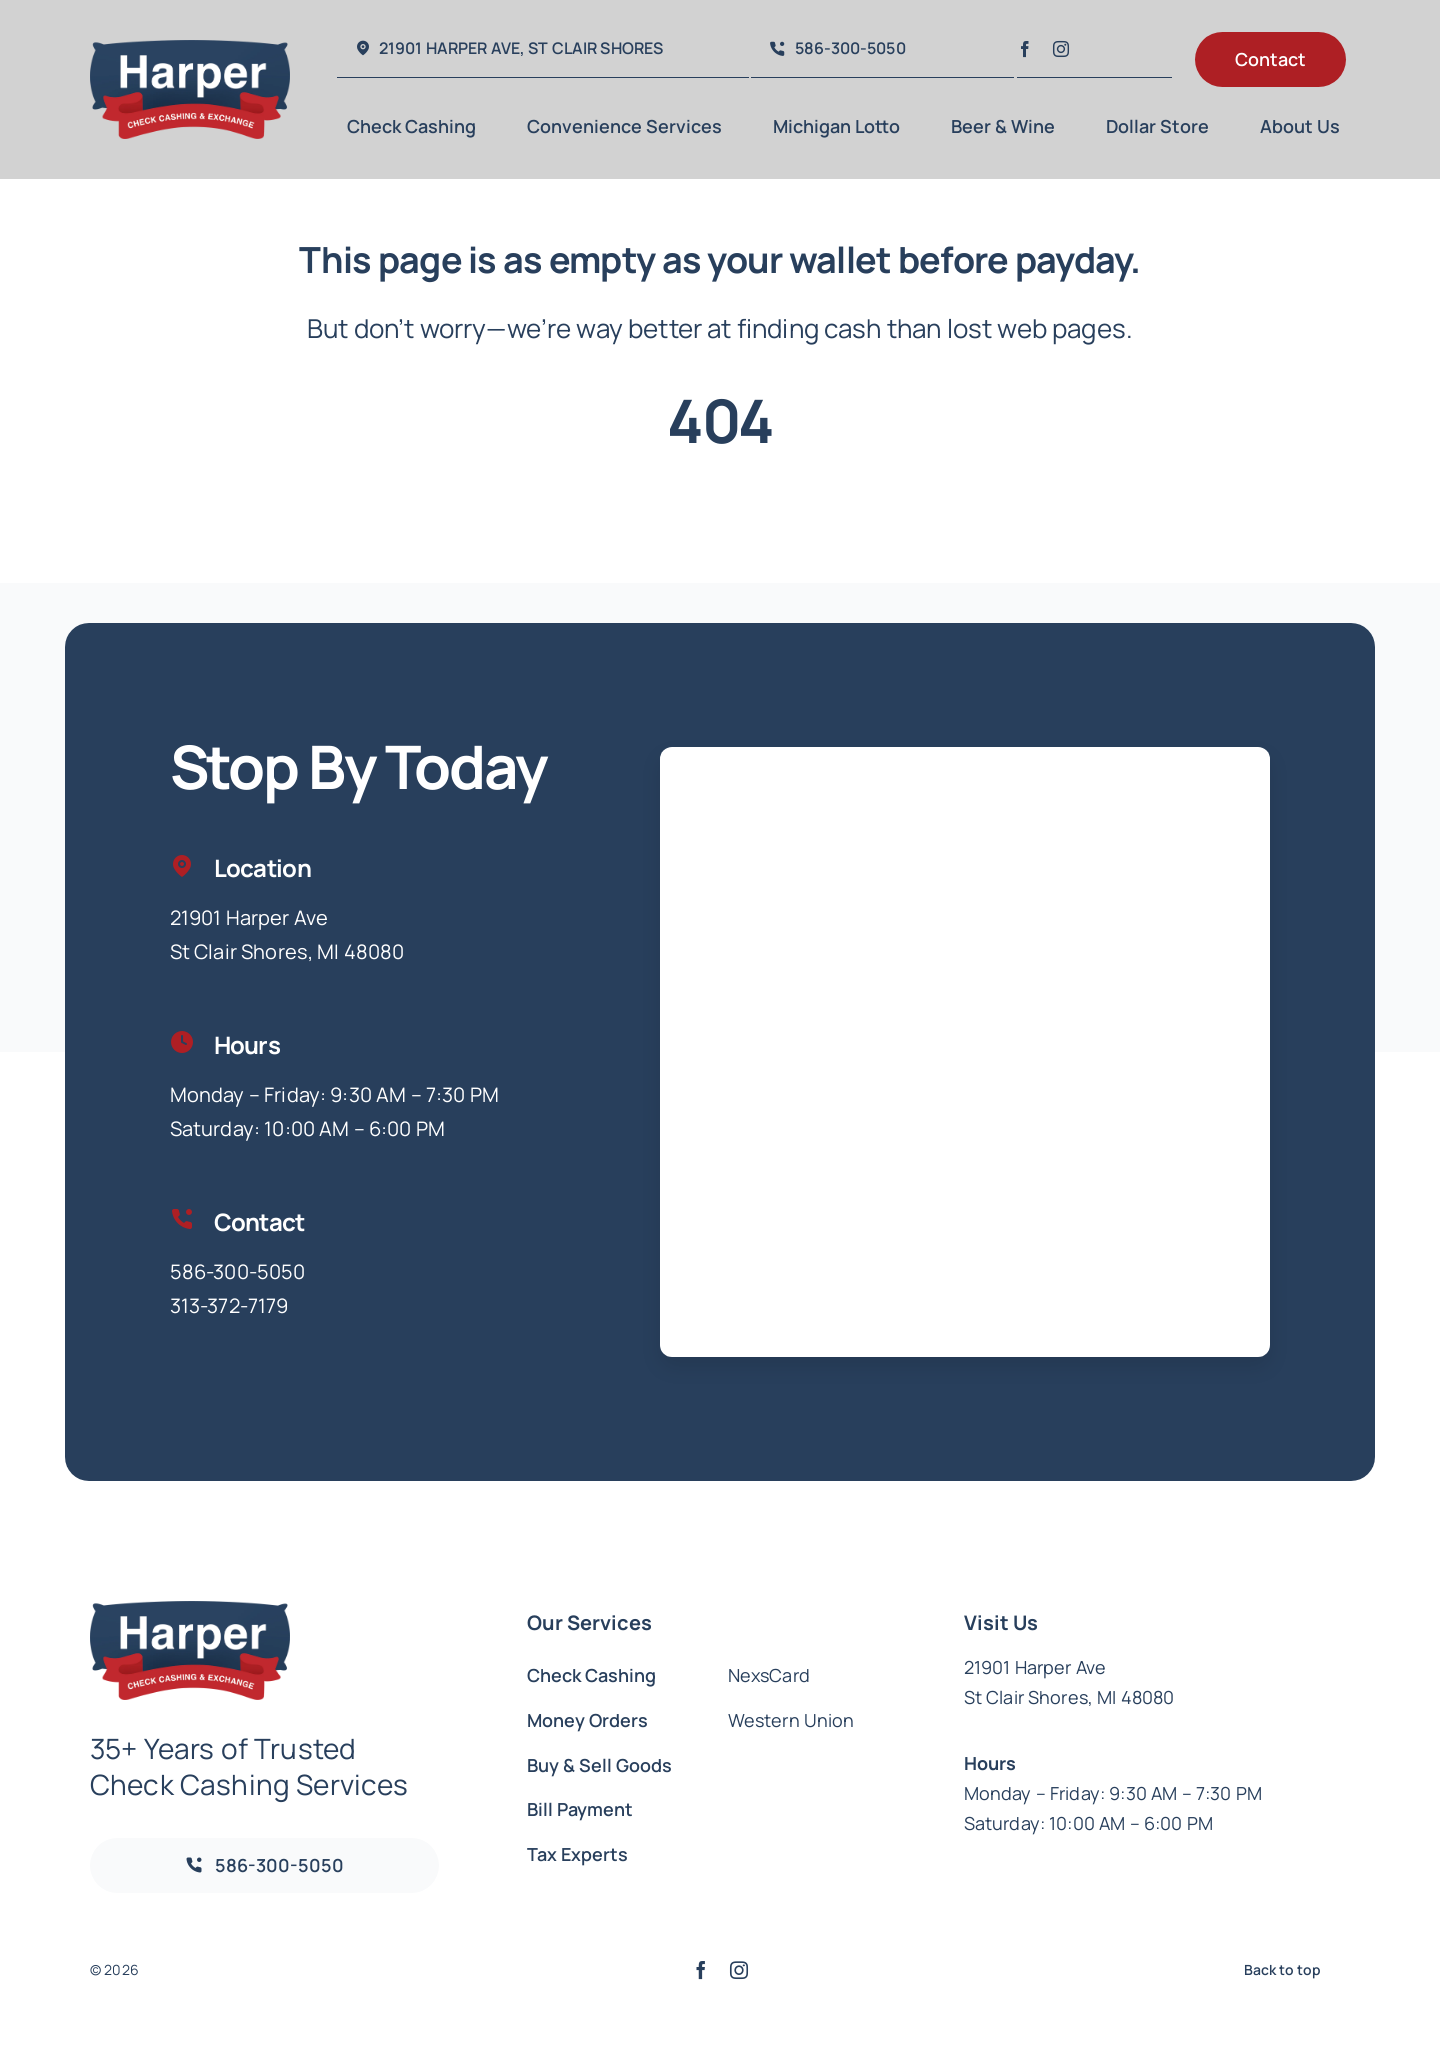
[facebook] (1025, 49)
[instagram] (1061, 49)
